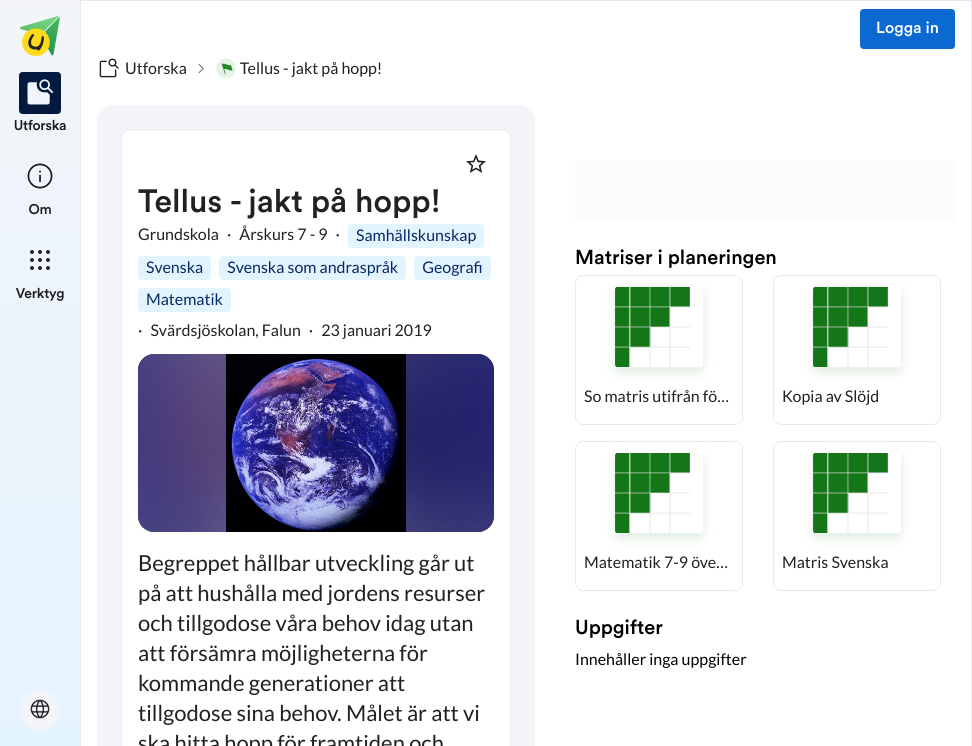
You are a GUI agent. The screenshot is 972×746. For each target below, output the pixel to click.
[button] (659, 350)
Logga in (907, 29)
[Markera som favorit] (476, 164)
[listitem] (40, 104)
